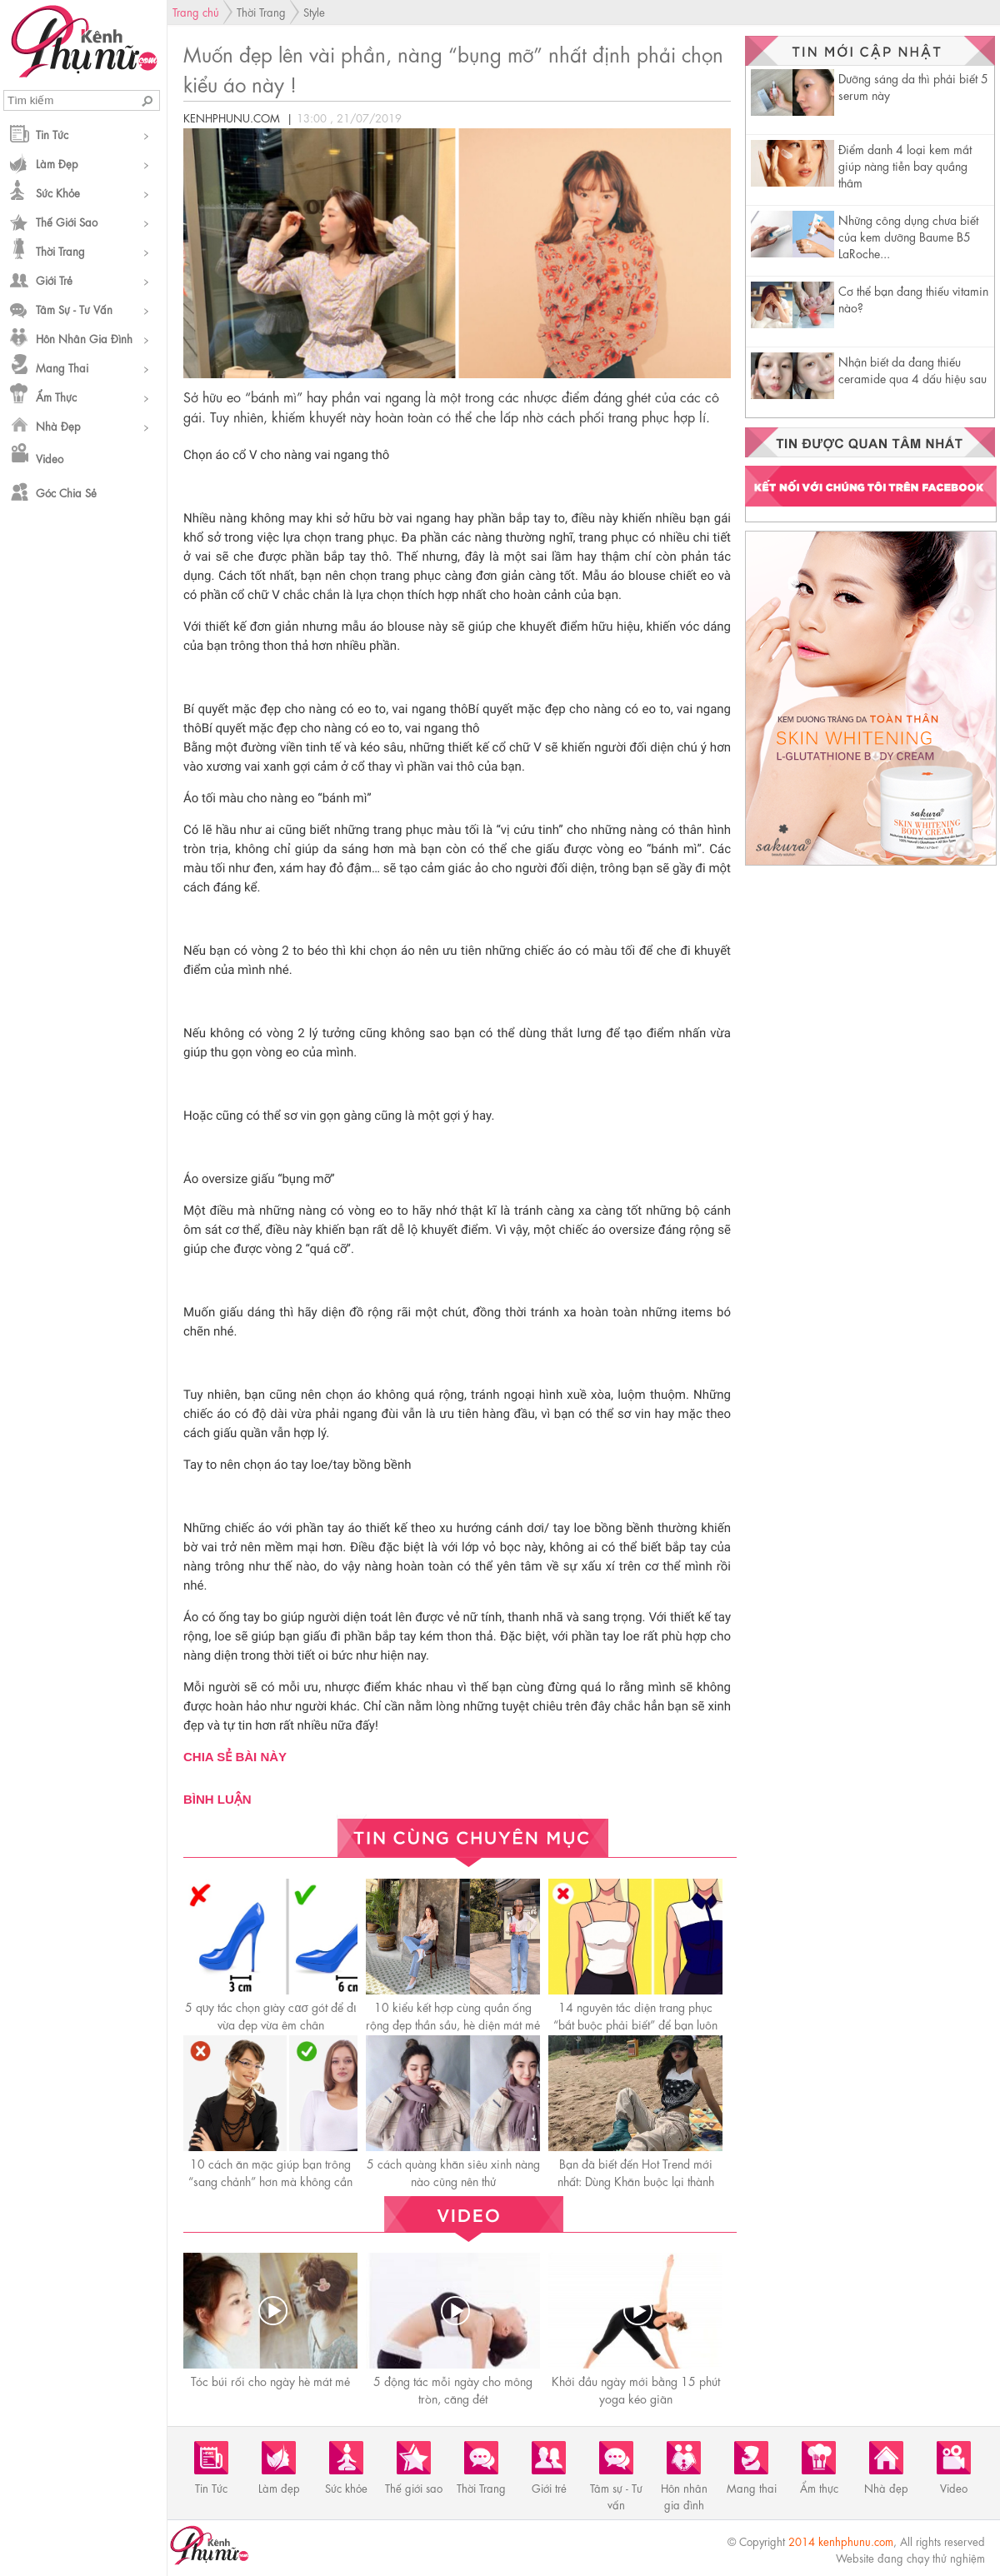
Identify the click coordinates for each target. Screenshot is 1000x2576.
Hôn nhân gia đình (84, 338)
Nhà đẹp (58, 425)
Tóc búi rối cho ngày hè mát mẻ (270, 2380)
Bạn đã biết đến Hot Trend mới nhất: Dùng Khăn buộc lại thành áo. (636, 2180)
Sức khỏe (58, 192)
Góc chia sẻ (66, 492)
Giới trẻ (54, 279)
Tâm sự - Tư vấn (74, 309)
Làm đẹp (57, 163)
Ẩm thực (56, 396)
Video (49, 458)
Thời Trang (60, 250)
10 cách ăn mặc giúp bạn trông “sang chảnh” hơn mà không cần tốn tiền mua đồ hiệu (270, 2180)
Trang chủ (195, 11)
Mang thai (62, 367)
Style (314, 11)
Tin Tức (52, 134)
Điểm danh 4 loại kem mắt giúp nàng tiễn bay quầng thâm (905, 165)
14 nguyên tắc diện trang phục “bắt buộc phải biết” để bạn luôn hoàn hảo (635, 2024)
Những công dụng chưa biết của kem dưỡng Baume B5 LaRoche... (908, 236)
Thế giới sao (67, 221)
